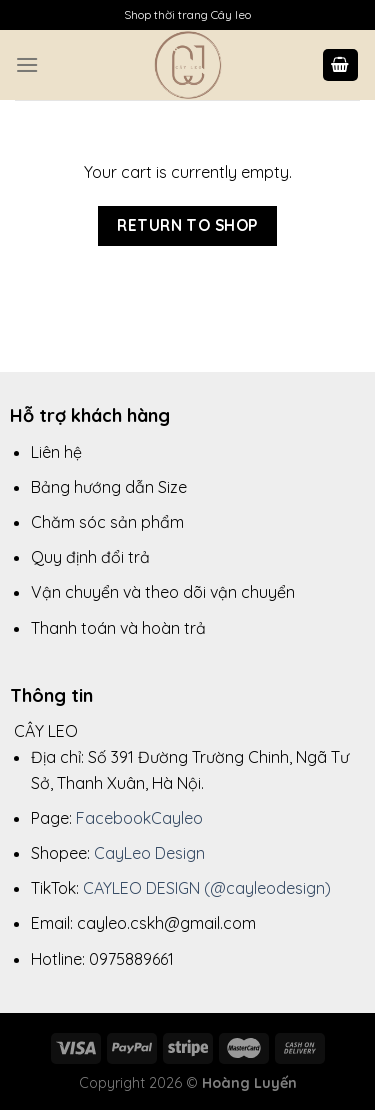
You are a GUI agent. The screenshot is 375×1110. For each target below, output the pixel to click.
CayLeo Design (149, 853)
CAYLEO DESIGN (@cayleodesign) (207, 888)
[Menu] (27, 64)
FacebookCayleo (139, 818)
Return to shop (187, 225)
